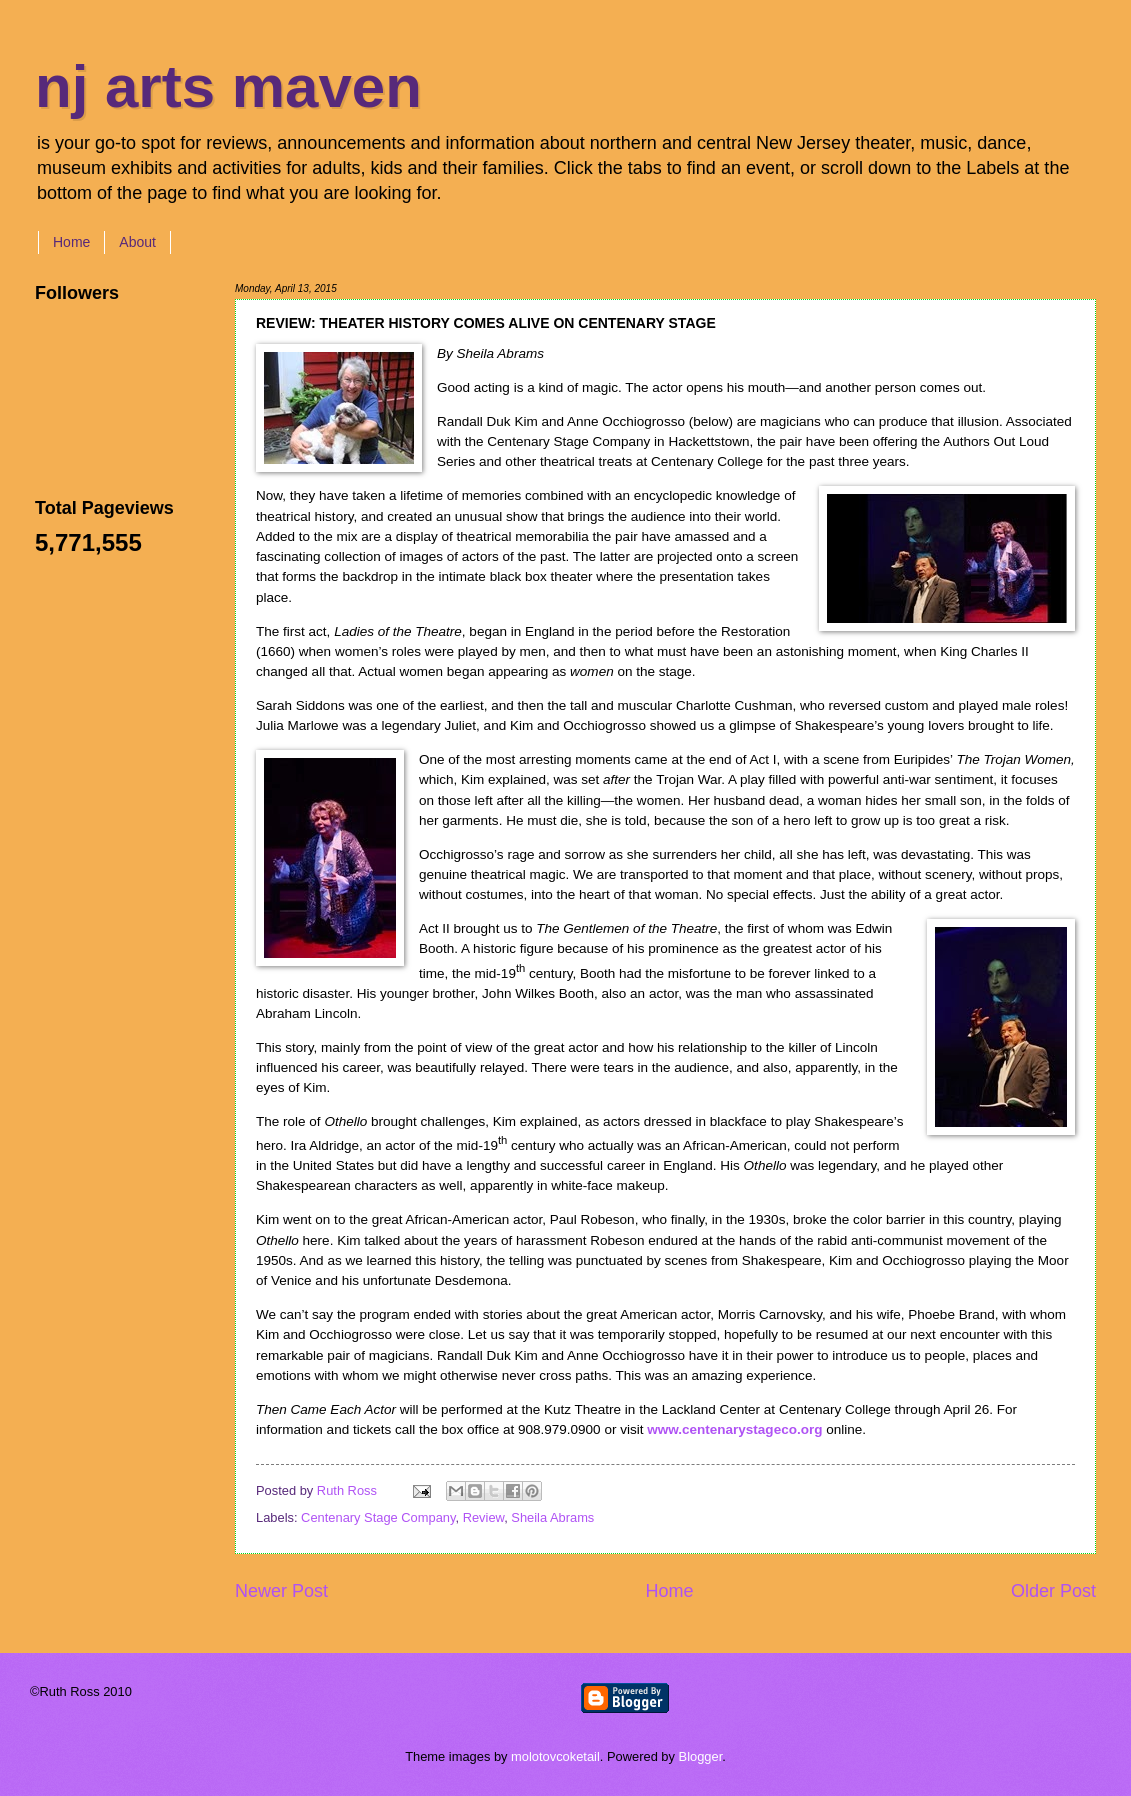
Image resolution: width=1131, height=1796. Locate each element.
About (137, 242)
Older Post (1053, 1591)
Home (71, 242)
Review (484, 1517)
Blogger (701, 1756)
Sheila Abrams (552, 1517)
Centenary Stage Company (378, 1517)
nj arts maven (228, 86)
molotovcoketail (555, 1756)
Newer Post (281, 1591)
